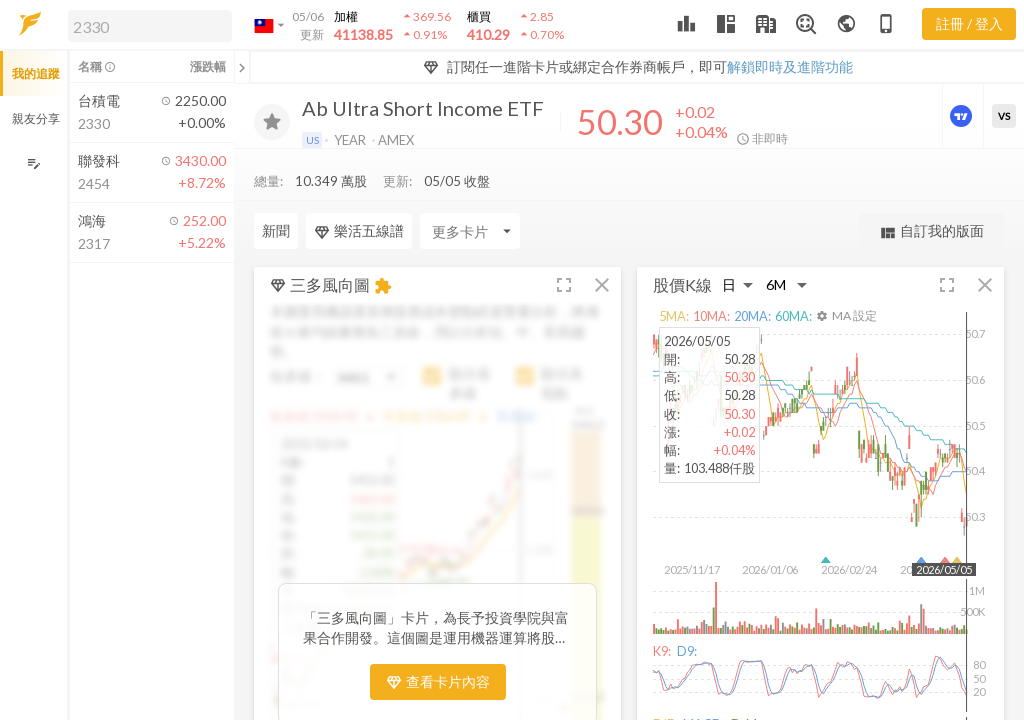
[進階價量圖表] (963, 116)
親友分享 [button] (36, 118)
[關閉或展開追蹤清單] (242, 67)
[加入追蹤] (272, 122)
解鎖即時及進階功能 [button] (790, 66)
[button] (146, 25)
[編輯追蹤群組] (33, 163)
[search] (150, 26)
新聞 (276, 230)
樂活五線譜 (359, 231)
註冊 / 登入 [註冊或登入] (969, 23)
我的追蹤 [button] (36, 73)
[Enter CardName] (470, 231)
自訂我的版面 (931, 231)
